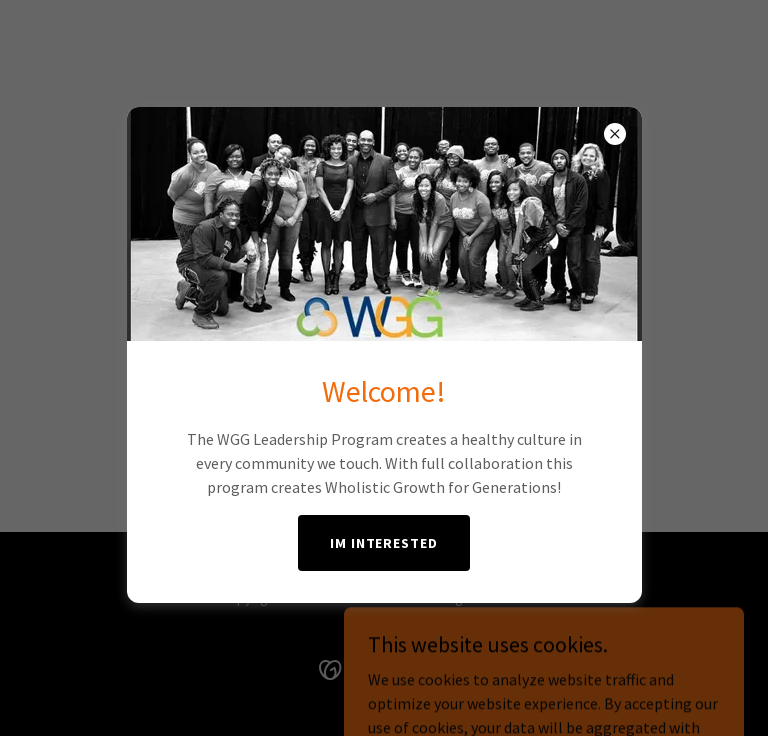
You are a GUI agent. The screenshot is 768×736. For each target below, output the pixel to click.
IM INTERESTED (384, 543)
